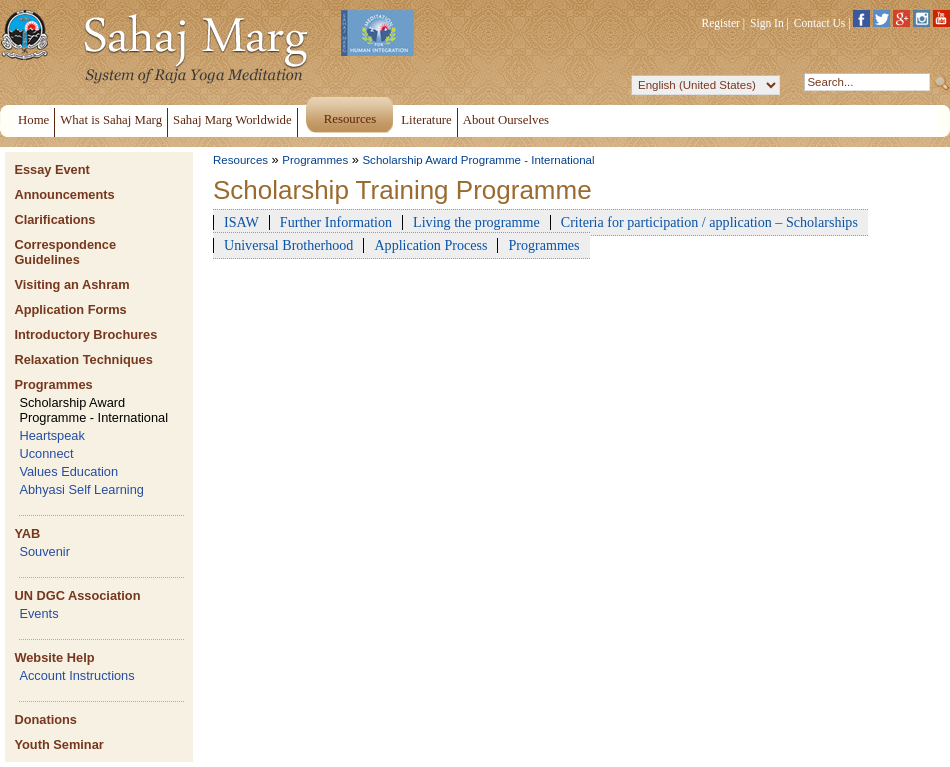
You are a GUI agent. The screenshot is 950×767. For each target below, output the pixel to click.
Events (38, 613)
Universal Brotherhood (288, 245)
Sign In (767, 23)
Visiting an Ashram (71, 284)
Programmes (53, 384)
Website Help (54, 657)
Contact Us (820, 23)
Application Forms (70, 309)
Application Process (430, 245)
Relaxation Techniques (83, 359)
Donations (45, 719)
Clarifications (54, 219)
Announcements (64, 194)
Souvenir (44, 551)
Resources (240, 160)
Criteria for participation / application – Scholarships (709, 222)
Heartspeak (51, 435)
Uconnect (46, 453)
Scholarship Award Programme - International (93, 410)
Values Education (68, 471)
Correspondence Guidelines (65, 252)
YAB (27, 533)
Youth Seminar (58, 744)
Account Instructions (76, 675)
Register (721, 23)
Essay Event (51, 169)
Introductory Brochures (85, 334)
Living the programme (476, 222)
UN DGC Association (77, 595)
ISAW (241, 222)
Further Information (336, 222)
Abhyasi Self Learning (81, 489)
